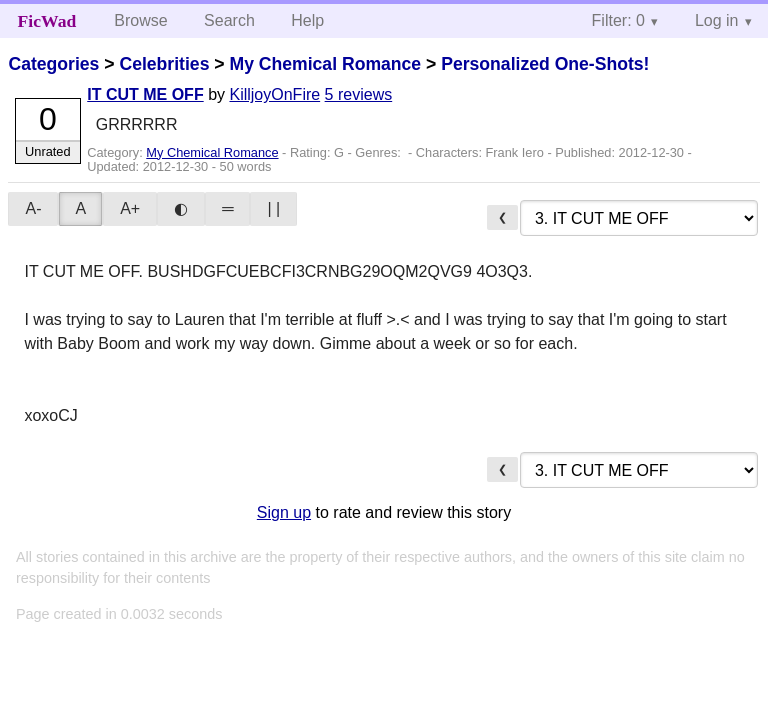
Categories (53, 64)
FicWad (47, 21)
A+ (130, 208)
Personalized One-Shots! (545, 64)
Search (229, 20)
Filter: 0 (618, 20)
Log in (717, 20)
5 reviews (359, 94)
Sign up (284, 512)
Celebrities (164, 64)
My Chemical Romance (325, 64)
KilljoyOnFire (274, 94)
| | (273, 208)
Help (307, 20)
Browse (140, 20)
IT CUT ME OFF (145, 94)
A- (33, 208)
